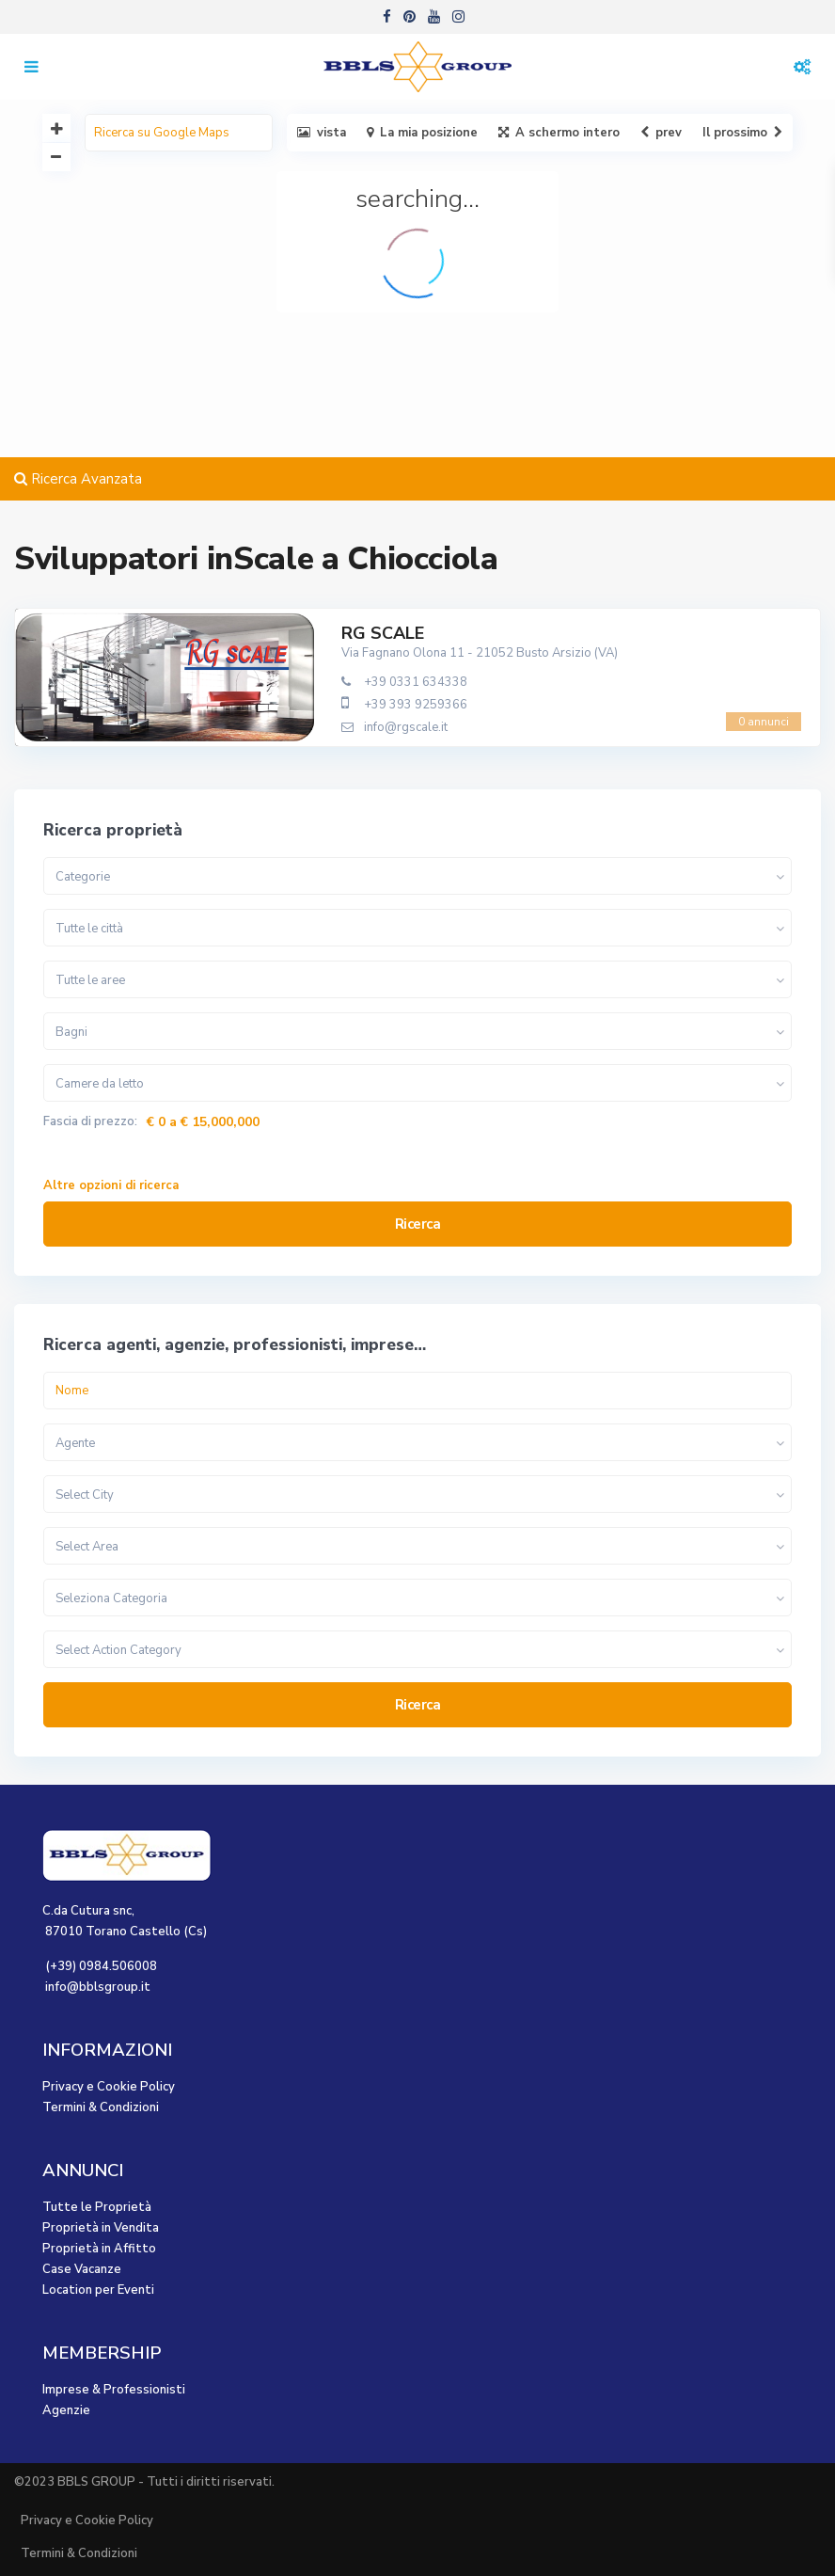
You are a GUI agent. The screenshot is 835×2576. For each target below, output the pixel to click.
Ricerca (418, 1224)
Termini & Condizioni (100, 2107)
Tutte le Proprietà (96, 2207)
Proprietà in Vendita (100, 2227)
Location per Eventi (98, 2290)
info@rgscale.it (406, 727)
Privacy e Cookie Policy (108, 2086)
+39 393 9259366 (415, 704)
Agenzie (66, 2410)
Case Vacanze (81, 2269)
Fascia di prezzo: (90, 1122)
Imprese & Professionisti (113, 2389)
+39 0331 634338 (415, 682)
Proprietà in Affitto (99, 2248)
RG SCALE (382, 633)
